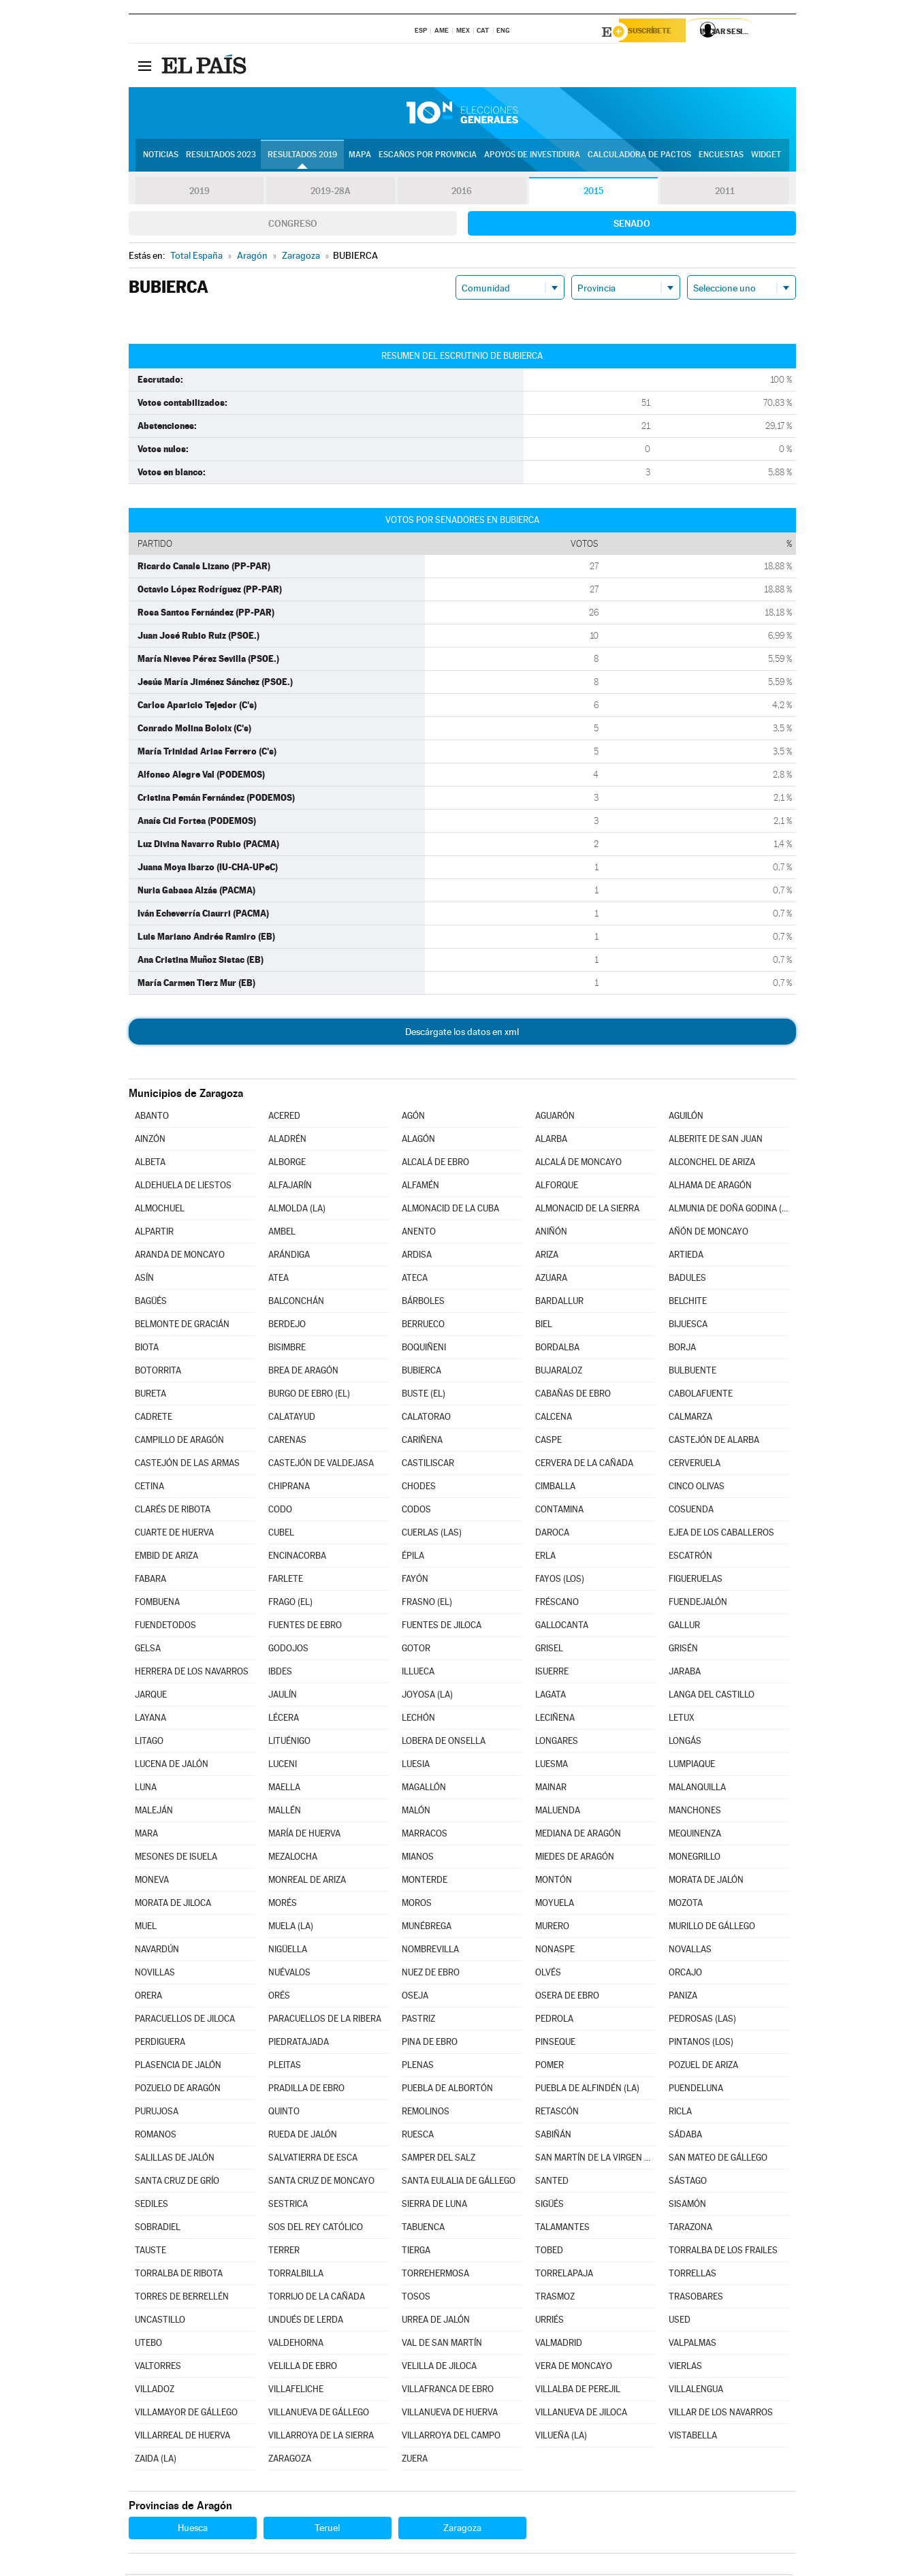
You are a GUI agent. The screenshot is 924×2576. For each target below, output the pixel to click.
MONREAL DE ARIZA (307, 1882)
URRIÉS (549, 2322)
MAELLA (284, 1789)
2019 (199, 193)
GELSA (148, 1650)
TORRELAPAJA (564, 2275)
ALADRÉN (287, 1141)
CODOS (416, 1511)
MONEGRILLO (694, 1859)
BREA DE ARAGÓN (303, 1372)
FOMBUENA (157, 1604)
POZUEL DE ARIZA (703, 2067)
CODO (280, 1511)
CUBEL (281, 1534)
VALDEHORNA (295, 2345)
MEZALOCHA (292, 1859)
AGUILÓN (686, 1118)
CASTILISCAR (428, 1465)
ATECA (415, 1280)
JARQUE (151, 1696)
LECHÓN (418, 1720)
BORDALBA (557, 1349)
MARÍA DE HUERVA (304, 1835)
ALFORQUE (556, 1187)
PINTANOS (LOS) (701, 2044)
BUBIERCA (421, 1372)
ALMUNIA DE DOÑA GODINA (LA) (728, 1210)
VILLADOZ (154, 2391)
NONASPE (555, 1951)
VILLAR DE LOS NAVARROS (721, 2414)
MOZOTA (686, 1905)
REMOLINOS (425, 2113)
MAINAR (551, 1789)
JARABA (685, 1673)
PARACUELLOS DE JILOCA (185, 2021)
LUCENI (282, 1766)
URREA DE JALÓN (436, 2322)
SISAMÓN (687, 2206)
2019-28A (330, 193)
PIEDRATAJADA (298, 2044)
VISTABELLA (693, 2437)
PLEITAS (284, 2067)
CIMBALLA (555, 1488)
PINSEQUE (555, 2044)
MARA (146, 1835)
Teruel (327, 2529)
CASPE (548, 1442)
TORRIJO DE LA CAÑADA (316, 2298)
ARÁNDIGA (289, 1257)
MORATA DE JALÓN (706, 1882)
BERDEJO (287, 1326)
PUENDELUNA (696, 2090)
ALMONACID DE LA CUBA (450, 1210)
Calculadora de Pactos (639, 157)
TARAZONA (690, 2229)
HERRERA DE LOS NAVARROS (192, 1673)
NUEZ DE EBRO (431, 1974)
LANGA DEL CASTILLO (711, 1696)
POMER (549, 2067)
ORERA (148, 1997)
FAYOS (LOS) (559, 1581)
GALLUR (684, 1627)
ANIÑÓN (551, 1233)
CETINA (149, 1488)
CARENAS (287, 1442)
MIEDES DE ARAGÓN (574, 1859)
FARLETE (285, 1581)
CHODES (419, 1488)
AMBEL (282, 1233)
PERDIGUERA (160, 2044)
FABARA (150, 1581)
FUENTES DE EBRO (305, 1627)
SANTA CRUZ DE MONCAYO (321, 2183)
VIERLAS (685, 2368)
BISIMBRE (287, 1349)
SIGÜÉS (549, 2206)
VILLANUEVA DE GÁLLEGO (318, 2414)
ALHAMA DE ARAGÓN (710, 1187)
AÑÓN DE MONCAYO (708, 1233)
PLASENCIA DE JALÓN (178, 2067)
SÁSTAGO (688, 2183)
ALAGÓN (418, 1141)
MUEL (146, 1928)
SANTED (552, 2183)
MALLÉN (284, 1812)
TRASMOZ (555, 2298)
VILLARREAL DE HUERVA (182, 2437)
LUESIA (416, 1766)
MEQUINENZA (695, 1835)
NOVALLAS (690, 1951)
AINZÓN (150, 1141)
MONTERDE (424, 1882)
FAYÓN (415, 1581)
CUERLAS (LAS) (432, 1534)
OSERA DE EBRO (567, 1997)
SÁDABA (685, 2136)
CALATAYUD (291, 1419)
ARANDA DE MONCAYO (180, 1257)
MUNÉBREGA (426, 1928)
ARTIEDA (686, 1257)
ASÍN (144, 1280)
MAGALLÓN (424, 1789)
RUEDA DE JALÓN (302, 2136)
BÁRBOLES (423, 1303)
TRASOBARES (696, 2298)
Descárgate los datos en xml (462, 1033)
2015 (593, 193)
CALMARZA (690, 1419)
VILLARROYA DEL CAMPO (451, 2437)
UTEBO (148, 2345)
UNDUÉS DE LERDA (305, 2322)
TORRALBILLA (295, 2275)
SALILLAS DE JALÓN (174, 2159)
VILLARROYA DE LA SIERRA (321, 2437)
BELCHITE (688, 1303)
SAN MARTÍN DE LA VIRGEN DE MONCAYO (595, 2159)
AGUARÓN (555, 1118)
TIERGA (416, 2252)
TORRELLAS (692, 2275)
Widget (766, 157)
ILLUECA (418, 1673)
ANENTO (419, 1233)
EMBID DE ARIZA (166, 1558)
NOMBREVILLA (430, 1951)
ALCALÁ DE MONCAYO (578, 1164)
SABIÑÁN (553, 2136)
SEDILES (151, 2206)
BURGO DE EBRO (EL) (309, 1395)
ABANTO (152, 1118)
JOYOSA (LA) (427, 1696)
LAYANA (150, 1720)
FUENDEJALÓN (698, 1604)
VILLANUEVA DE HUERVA (450, 2414)
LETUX (682, 1720)
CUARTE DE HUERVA (174, 1534)
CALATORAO (426, 1419)
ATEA (278, 1280)
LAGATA (550, 1696)
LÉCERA (283, 1720)
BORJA (682, 1349)
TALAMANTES (562, 2229)
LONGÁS (685, 1743)
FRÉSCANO (557, 1604)
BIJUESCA (688, 1326)
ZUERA (415, 2460)
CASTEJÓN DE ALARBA (714, 1442)
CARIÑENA (422, 1442)
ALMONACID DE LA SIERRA (587, 1210)
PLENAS (418, 2067)
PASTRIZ (418, 2021)
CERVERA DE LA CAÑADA (584, 1465)
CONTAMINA (559, 1511)
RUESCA (418, 2136)
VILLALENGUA (696, 2391)
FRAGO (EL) (290, 1604)
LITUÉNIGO (289, 1743)
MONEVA (152, 1882)
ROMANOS (155, 2136)
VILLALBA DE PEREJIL (577, 2391)
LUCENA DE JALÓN (171, 1766)
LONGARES (556, 1743)
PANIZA (683, 1997)
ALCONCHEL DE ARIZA (712, 1164)
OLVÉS (548, 1974)
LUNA (146, 1789)
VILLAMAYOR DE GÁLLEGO (186, 2414)
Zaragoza (462, 2529)
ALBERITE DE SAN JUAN (716, 1141)
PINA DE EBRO (430, 2044)
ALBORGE (287, 1164)
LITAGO (149, 1743)
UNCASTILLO (160, 2322)
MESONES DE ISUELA (176, 1859)
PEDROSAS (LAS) (702, 2021)
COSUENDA (691, 1511)
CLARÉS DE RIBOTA (172, 1511)
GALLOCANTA (561, 1627)
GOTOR (416, 1650)
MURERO (552, 1928)
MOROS (417, 1905)
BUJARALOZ (558, 1372)
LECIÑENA (555, 1720)
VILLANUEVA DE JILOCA (581, 2414)
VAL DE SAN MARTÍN (442, 2345)
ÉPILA (413, 1558)
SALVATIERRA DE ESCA (312, 2159)
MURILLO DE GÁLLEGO (712, 1928)
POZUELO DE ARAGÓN (178, 2090)
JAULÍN (282, 1696)
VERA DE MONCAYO (573, 2368)
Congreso (292, 225)
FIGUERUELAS (695, 1581)
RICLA (680, 2113)
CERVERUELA (694, 1465)
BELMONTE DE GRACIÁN (182, 1326)
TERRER (284, 2252)
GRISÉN (683, 1650)
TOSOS (416, 2298)
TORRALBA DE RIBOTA (179, 2275)
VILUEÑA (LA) (561, 2437)
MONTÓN (553, 1882)
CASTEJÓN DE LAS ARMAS (187, 1465)
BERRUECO (423, 1326)
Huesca (193, 2529)
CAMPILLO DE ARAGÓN (179, 1442)
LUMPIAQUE (692, 1766)
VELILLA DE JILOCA (439, 2368)
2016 (462, 193)
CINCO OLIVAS (696, 1488)
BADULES (687, 1280)
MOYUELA (554, 1905)
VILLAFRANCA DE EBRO (448, 2391)
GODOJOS (288, 1650)
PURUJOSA (156, 2113)
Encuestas (721, 157)
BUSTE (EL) (423, 1395)
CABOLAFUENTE (701, 1395)
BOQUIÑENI (424, 1349)
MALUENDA (557, 1812)
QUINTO (284, 2113)
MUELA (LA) (290, 1928)
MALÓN (416, 1812)
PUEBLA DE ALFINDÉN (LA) (587, 2090)
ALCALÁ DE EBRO (435, 1164)
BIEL (543, 1326)
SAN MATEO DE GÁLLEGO (718, 2159)
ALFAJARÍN (290, 1187)
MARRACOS (424, 1835)
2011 (724, 193)
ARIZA (546, 1257)
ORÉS (279, 1997)
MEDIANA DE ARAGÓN (578, 1835)
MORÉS (282, 1905)
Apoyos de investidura (532, 157)
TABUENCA (423, 2229)
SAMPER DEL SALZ (438, 2159)
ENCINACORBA (297, 1558)
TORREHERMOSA (435, 2275)
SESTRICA (288, 2206)
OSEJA (415, 1997)
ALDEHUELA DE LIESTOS (183, 1187)
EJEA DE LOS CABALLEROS (721, 1534)
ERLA (545, 1558)
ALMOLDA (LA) (296, 1210)
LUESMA (551, 1766)
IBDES (280, 1673)
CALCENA (553, 1419)
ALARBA (551, 1141)
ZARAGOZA (289, 2460)
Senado (632, 225)
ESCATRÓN (690, 1558)
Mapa (360, 157)
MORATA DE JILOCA (173, 1905)
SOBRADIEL (157, 2229)
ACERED (284, 1118)
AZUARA (551, 1280)
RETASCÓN (557, 2113)
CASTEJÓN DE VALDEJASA (321, 1465)
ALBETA (150, 1164)
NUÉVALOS (289, 1974)
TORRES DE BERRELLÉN (182, 2298)
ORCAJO (685, 1974)
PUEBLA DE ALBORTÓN (447, 2090)
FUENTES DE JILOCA (441, 1627)
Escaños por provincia (428, 157)
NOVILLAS (155, 1974)
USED (679, 2322)
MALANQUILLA (697, 1789)
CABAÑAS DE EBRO (573, 1395)
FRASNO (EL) (427, 1604)
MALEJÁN (154, 1812)
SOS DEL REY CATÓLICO (315, 2229)
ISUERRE (552, 1673)
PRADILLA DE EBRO (306, 2090)
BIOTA (147, 1349)
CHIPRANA (289, 1488)
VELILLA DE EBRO (302, 2368)
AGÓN (413, 1118)
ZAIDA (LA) (155, 2460)
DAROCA (552, 1534)
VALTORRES (158, 2368)
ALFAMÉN (420, 1187)
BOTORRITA (158, 1372)
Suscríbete (657, 32)
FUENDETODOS (165, 1627)
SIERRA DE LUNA (434, 2206)
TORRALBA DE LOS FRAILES (723, 2252)
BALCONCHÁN (296, 1303)
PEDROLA (554, 2021)
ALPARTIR (154, 1233)
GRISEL (549, 1650)
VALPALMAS (692, 2345)
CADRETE (153, 1419)
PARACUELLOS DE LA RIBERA (324, 2021)
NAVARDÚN (157, 1951)
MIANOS (418, 1859)
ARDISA (417, 1257)
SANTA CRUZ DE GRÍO (177, 2183)
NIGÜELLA (287, 1951)
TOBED (549, 2252)
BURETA (150, 1395)
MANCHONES (695, 1812)
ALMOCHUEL (160, 1210)
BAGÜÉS (151, 1303)
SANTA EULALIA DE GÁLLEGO (458, 2183)
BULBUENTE (692, 1372)
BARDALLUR (559, 1303)
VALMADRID (558, 2345)
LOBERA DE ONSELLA (443, 1743)
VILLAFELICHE (295, 2391)
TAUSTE (150, 2252)
